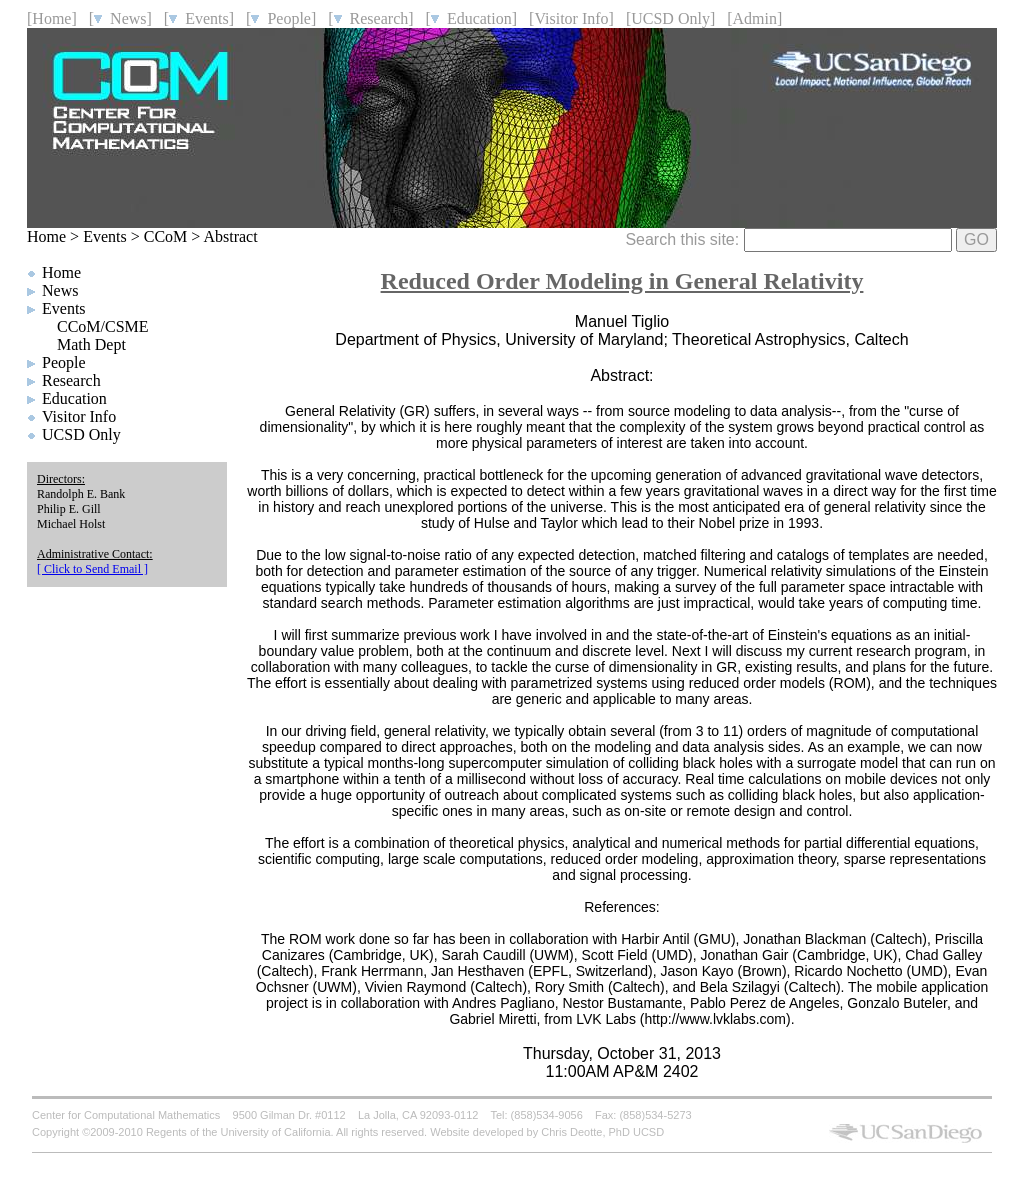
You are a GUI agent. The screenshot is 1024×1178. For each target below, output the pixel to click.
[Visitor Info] (571, 18)
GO (976, 239)
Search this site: (788, 239)
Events (105, 236)
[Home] (52, 18)
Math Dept (91, 344)
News (60, 290)
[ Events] (199, 18)
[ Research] (370, 18)
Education (74, 398)
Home (46, 236)
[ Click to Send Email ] (92, 569)
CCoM (166, 236)
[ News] (120, 18)
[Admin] (754, 18)
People (64, 362)
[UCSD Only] (670, 18)
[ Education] (472, 18)
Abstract (230, 236)
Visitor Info (79, 416)
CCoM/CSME (103, 326)
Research (71, 380)
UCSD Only (81, 434)
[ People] (281, 18)
